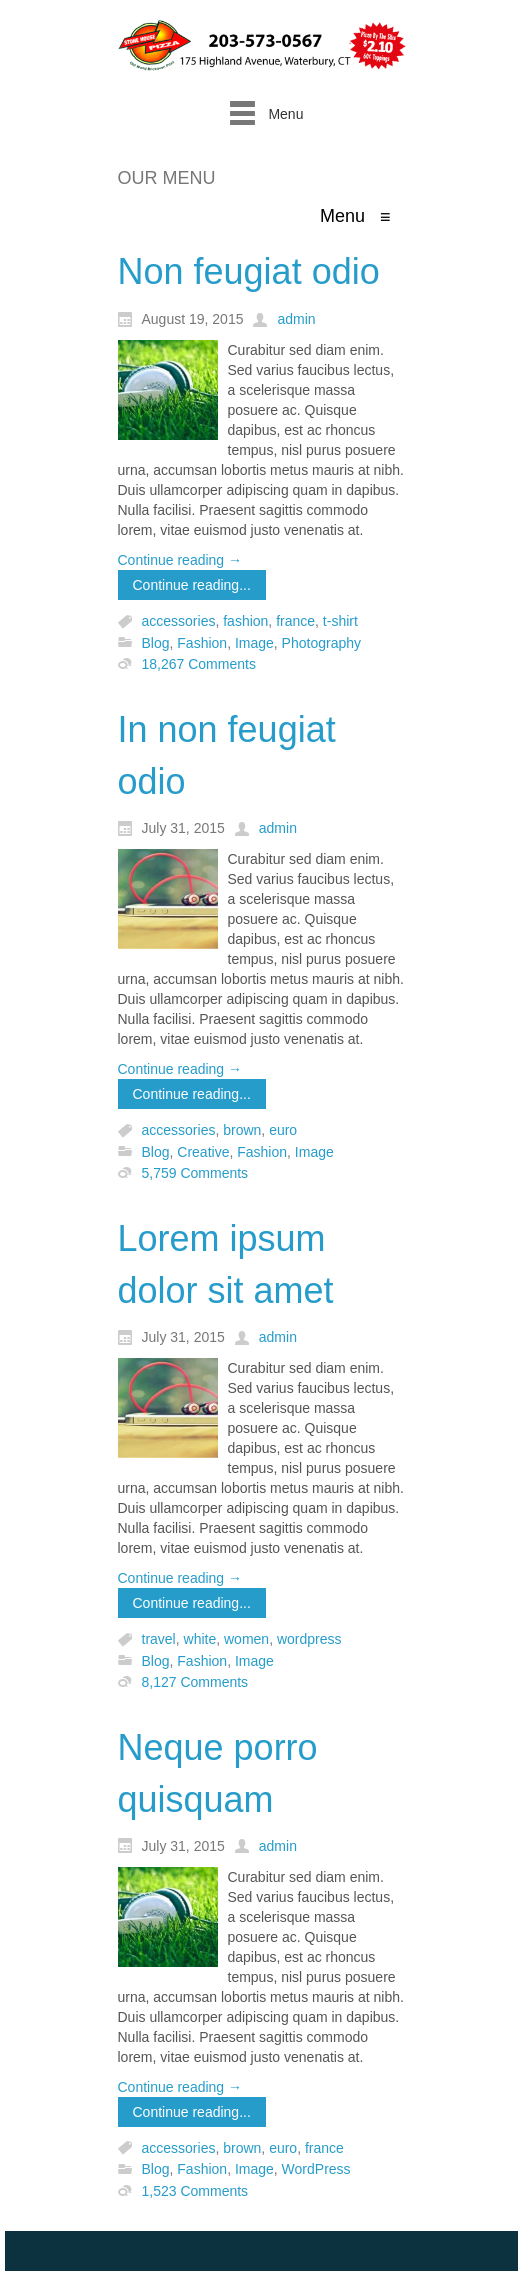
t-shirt (340, 622)
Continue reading (180, 560)
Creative (203, 1152)
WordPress (316, 2170)
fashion (245, 622)
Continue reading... (192, 585)
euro (283, 1131)
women (246, 1640)
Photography (321, 643)
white (200, 1640)
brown (242, 1131)
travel (159, 1640)
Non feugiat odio (249, 271)
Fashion (202, 643)
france (295, 622)
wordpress (309, 1640)
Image (254, 643)
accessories (179, 622)
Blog (156, 643)
